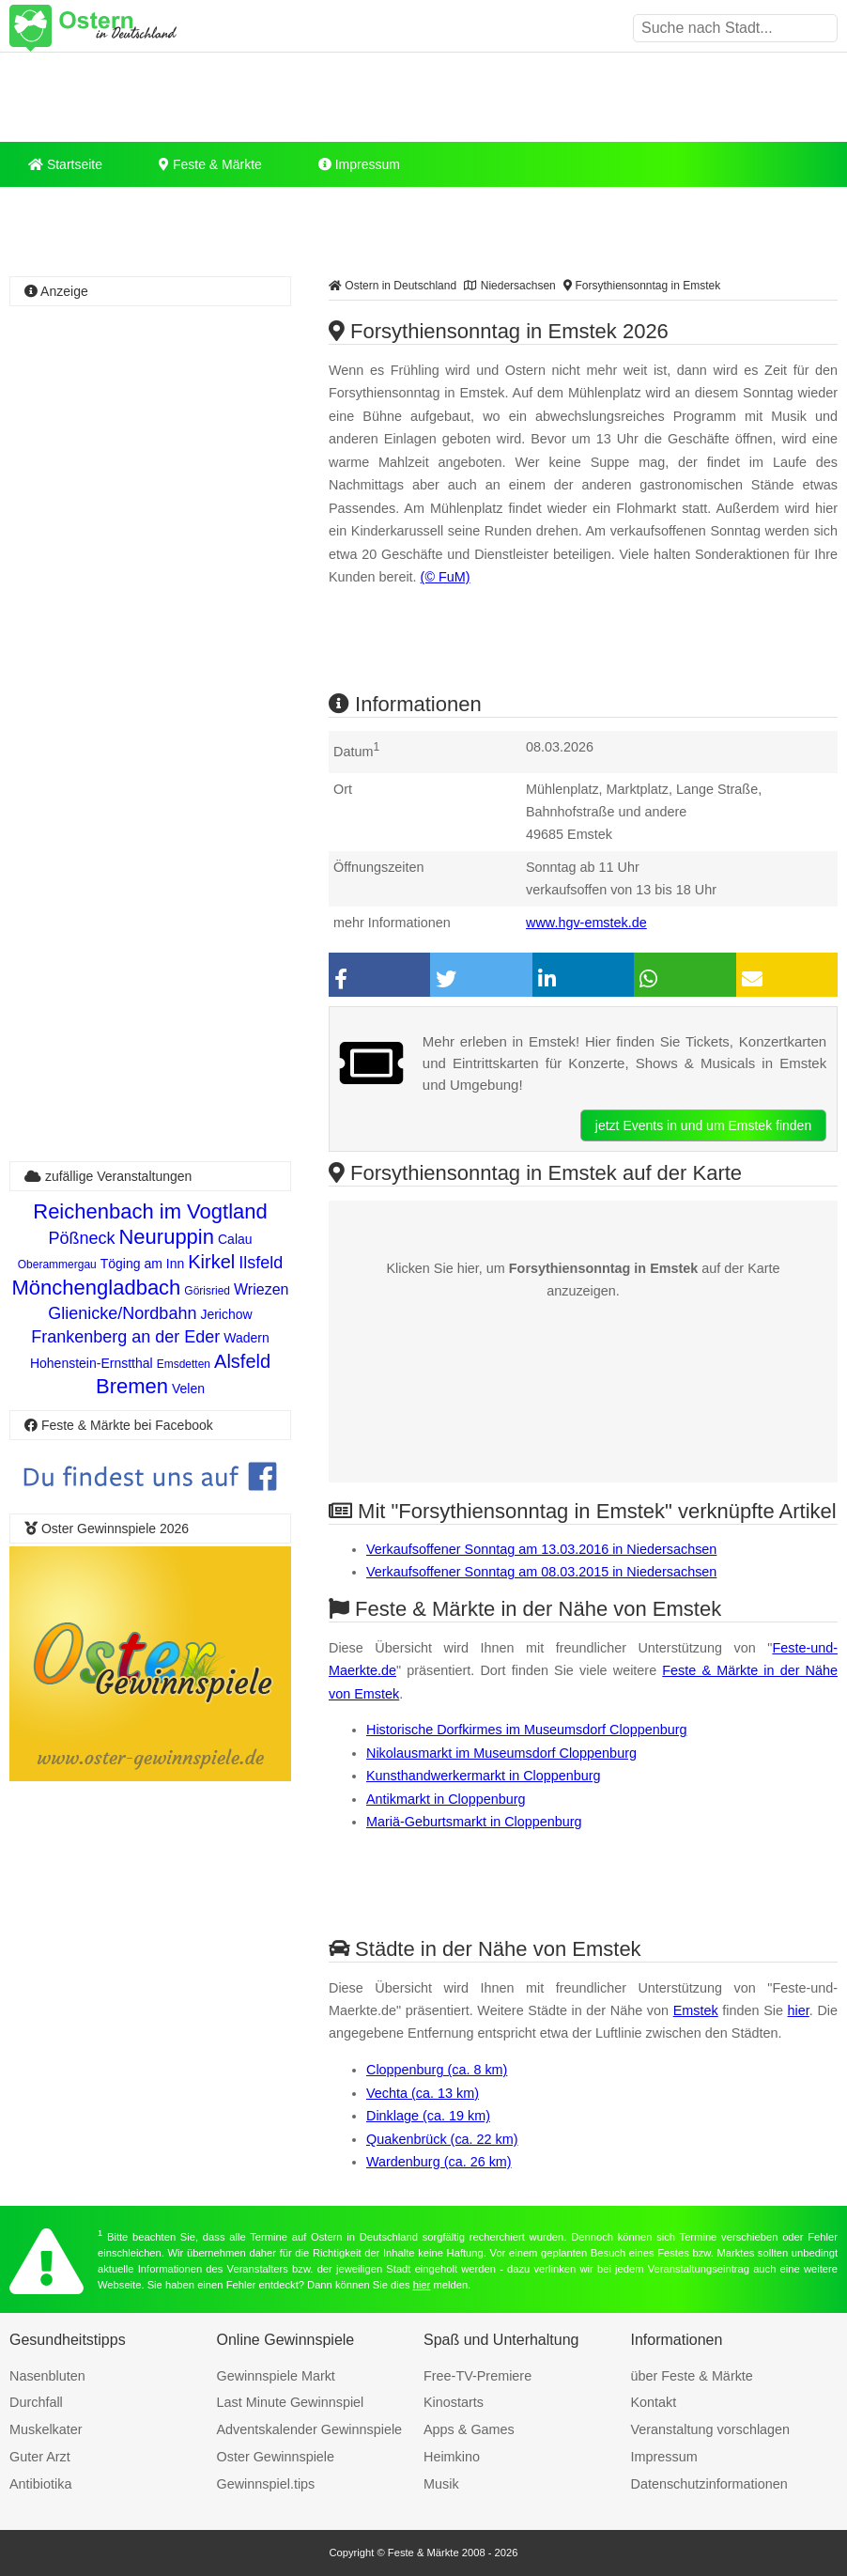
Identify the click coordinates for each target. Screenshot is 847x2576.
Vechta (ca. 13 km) (422, 2093)
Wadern (246, 1337)
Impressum (359, 164)
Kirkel (211, 1261)
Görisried (207, 1290)
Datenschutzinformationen (709, 2483)
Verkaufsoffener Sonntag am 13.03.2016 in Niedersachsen (541, 1549)
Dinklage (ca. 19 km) (428, 2115)
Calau (235, 1239)
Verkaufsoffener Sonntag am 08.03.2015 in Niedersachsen (541, 1571)
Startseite (65, 164)
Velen (188, 1388)
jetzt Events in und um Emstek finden (703, 1125)
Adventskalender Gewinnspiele (310, 2429)
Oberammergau (57, 1264)
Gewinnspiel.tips (266, 2483)
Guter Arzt (39, 2456)
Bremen (132, 1386)
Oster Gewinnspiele (276, 2456)
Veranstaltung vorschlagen (711, 2429)
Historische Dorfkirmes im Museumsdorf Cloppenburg (526, 1729)
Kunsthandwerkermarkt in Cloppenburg (483, 1775)
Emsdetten (183, 1364)
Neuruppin (166, 1237)
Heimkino (452, 2456)
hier (798, 2010)
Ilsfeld (261, 1262)
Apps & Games (469, 2429)
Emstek (695, 2010)
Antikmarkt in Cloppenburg (446, 1799)
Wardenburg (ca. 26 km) (439, 2161)
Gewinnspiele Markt (276, 2375)
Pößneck (81, 1238)
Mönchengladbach (96, 1287)
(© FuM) (445, 576)
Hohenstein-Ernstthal (91, 1363)
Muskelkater (46, 2429)
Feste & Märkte (210, 164)
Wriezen (261, 1289)
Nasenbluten (47, 2375)
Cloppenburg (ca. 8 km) (436, 2069)
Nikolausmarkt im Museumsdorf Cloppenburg (501, 1753)
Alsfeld (242, 1361)
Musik (441, 2483)
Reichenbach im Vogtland (150, 1211)
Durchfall (36, 2402)
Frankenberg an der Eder (125, 1336)
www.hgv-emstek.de (586, 922)
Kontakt (654, 2402)
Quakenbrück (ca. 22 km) (442, 2139)
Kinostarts (454, 2402)
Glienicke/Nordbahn (122, 1313)
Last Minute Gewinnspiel (290, 2402)
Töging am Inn (142, 1263)
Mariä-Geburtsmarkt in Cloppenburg (474, 1821)
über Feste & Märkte (692, 2375)
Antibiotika (40, 2483)
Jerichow (226, 1314)
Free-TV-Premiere (477, 2375)
